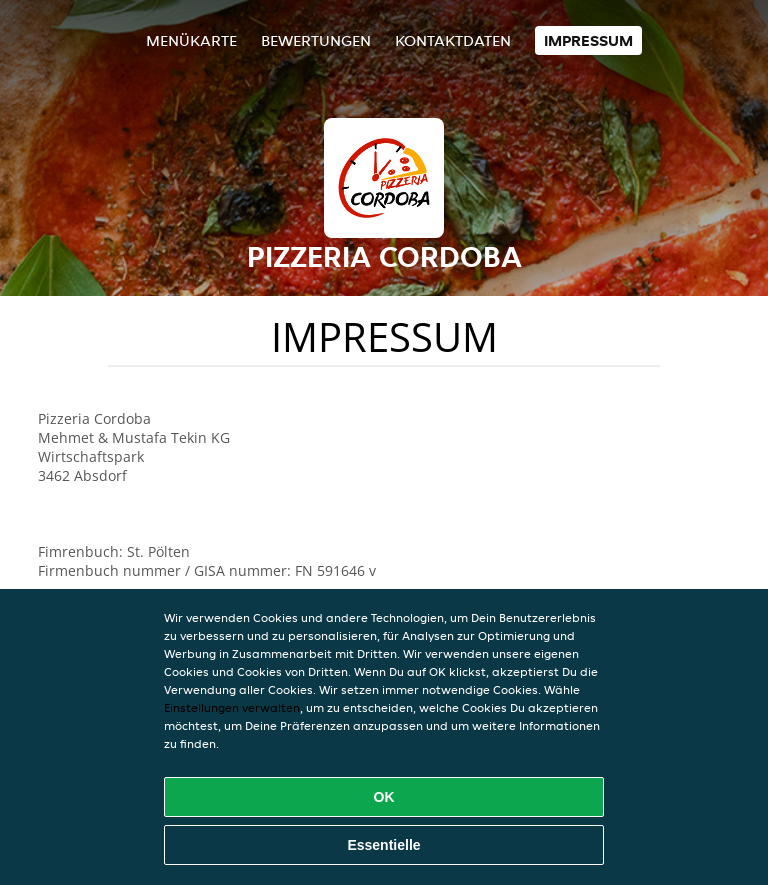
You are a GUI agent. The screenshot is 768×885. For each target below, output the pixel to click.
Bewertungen (316, 40)
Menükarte (191, 40)
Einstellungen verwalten (232, 707)
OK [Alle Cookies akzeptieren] (384, 797)
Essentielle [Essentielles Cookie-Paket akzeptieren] (383, 845)
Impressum (588, 40)
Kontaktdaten (453, 40)
